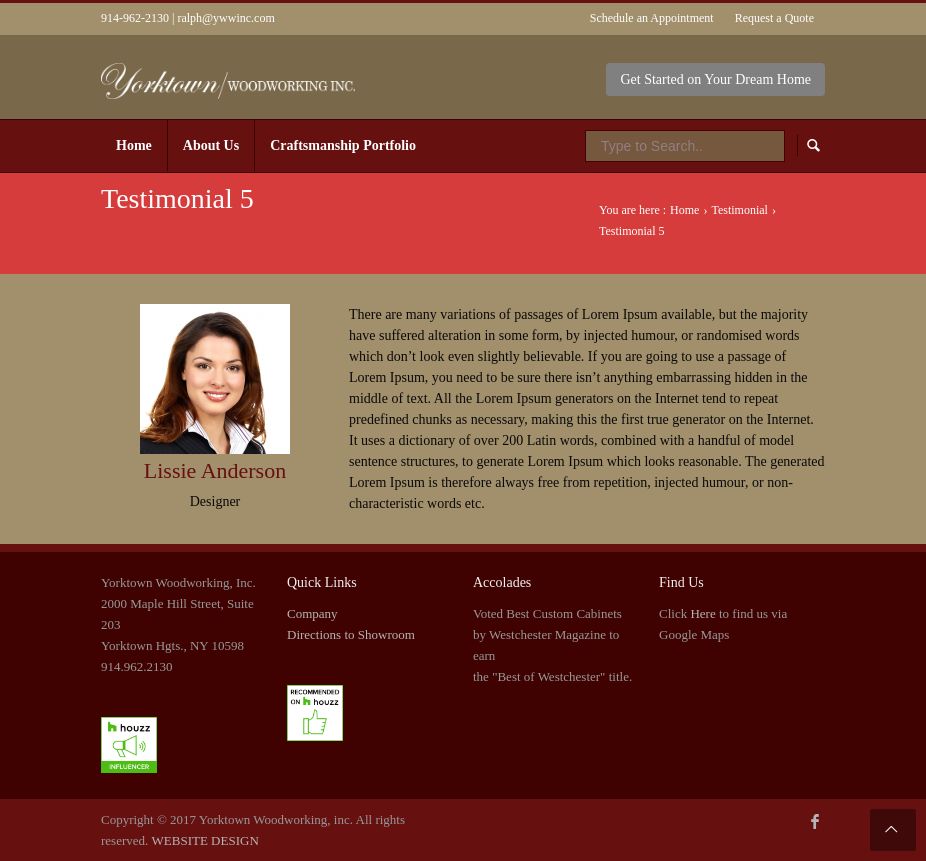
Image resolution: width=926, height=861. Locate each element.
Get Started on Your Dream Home (715, 79)
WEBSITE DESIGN (205, 840)
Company (312, 613)
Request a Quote (774, 18)
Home (684, 210)
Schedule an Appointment (652, 18)
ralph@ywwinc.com (225, 18)
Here (702, 613)
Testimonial (739, 210)
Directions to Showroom (351, 634)
